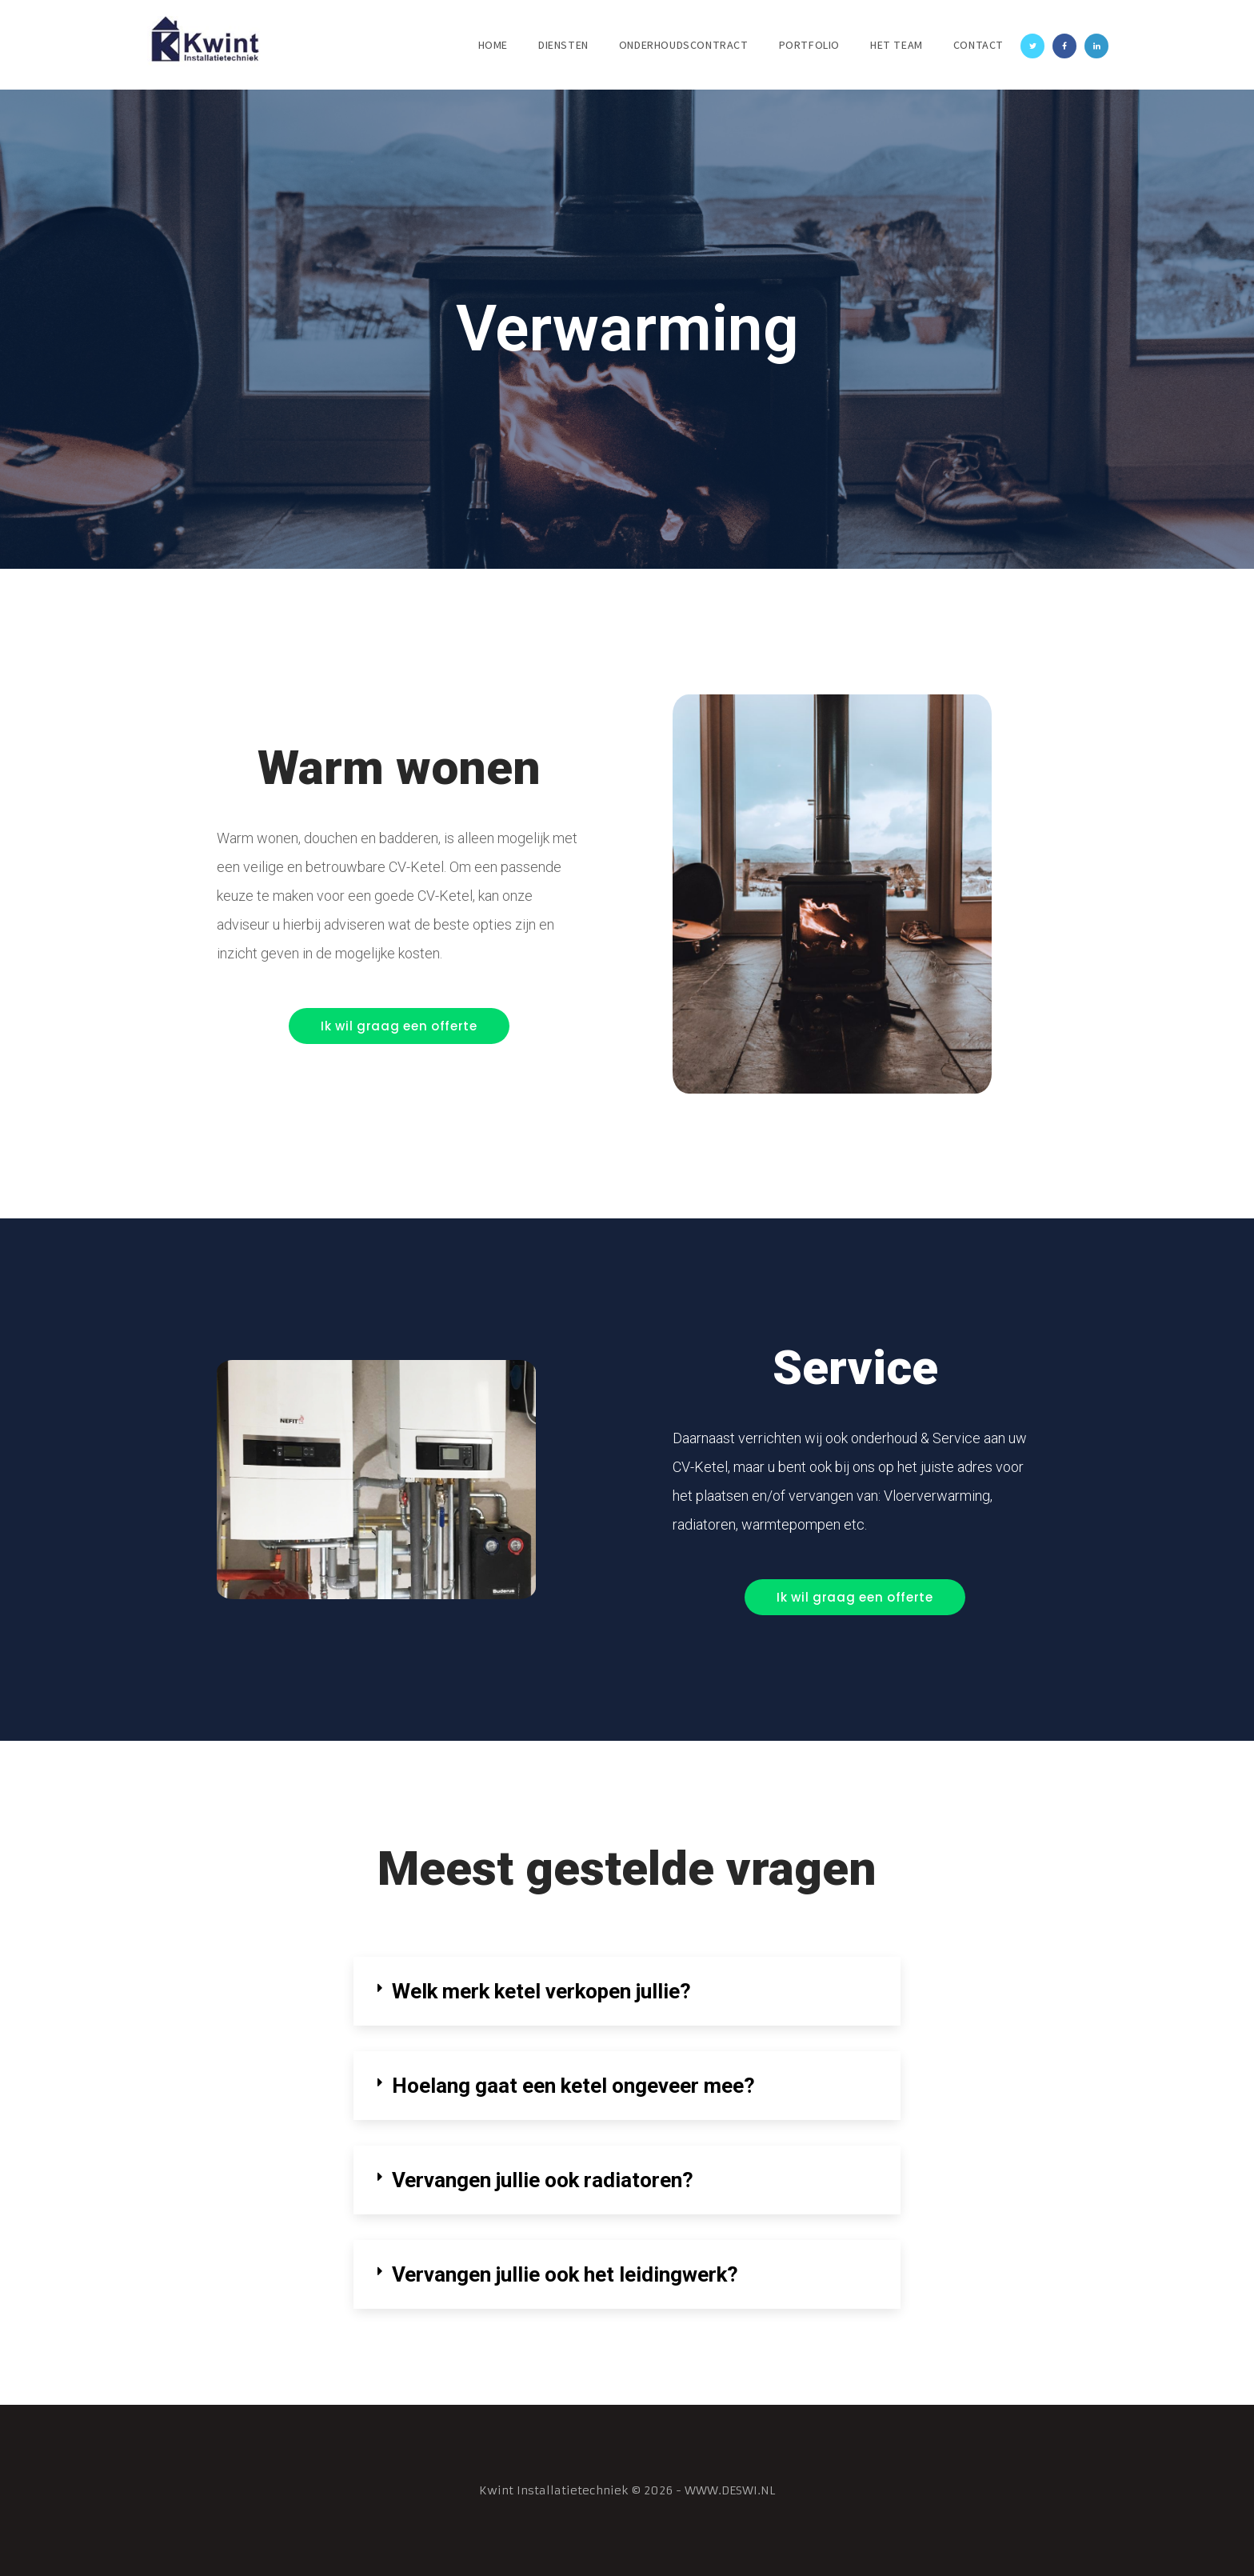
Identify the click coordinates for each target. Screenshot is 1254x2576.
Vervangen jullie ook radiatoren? (542, 2180)
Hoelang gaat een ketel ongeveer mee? (573, 2086)
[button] (399, 1026)
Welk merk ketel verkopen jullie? (542, 1991)
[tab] (627, 1991)
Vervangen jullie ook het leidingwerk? (565, 2274)
